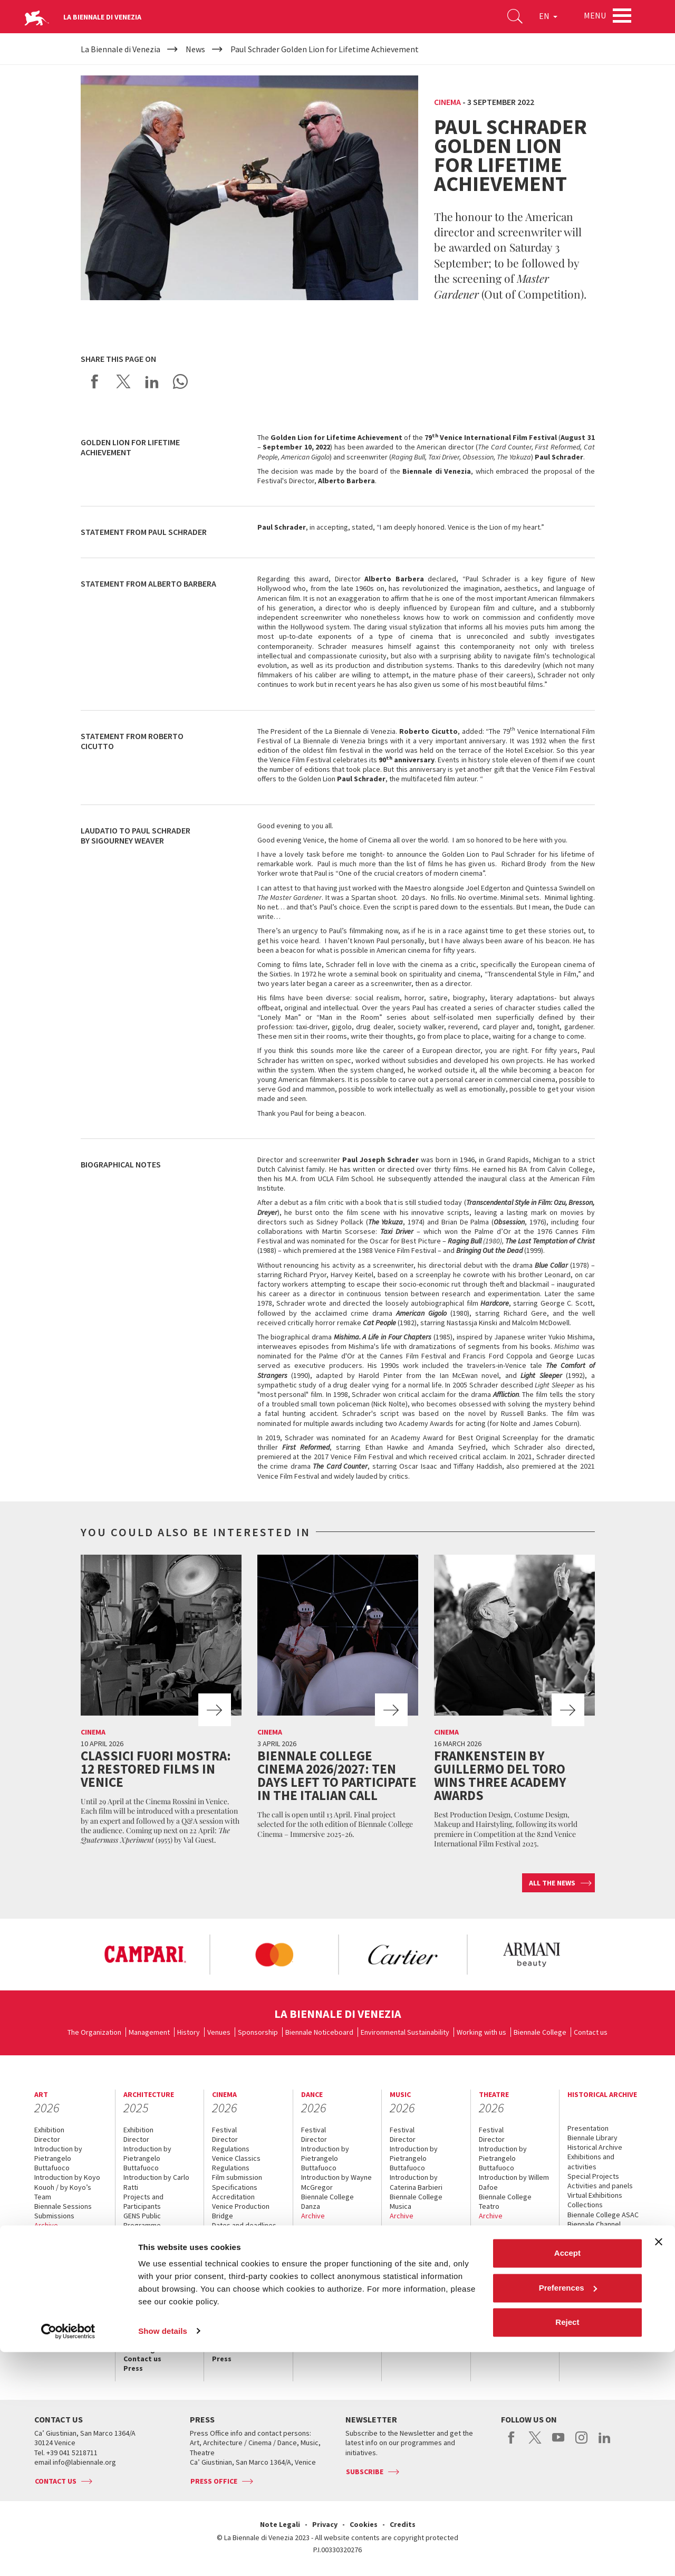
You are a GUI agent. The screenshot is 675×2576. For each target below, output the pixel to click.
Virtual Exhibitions (594, 2195)
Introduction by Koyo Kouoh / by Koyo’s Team (67, 2186)
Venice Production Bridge (240, 2210)
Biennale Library (592, 2137)
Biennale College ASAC (603, 2214)
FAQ (40, 2272)
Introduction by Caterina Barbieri (416, 2181)
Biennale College (540, 2032)
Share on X (123, 381)
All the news (552, 1883)
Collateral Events (150, 2244)
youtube (558, 2443)
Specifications (234, 2187)
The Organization (94, 2032)
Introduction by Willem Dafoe (514, 2181)
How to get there (64, 2301)
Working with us (481, 2032)
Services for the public (62, 2286)
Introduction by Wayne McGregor (336, 2181)
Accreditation (58, 2253)
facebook (512, 2443)
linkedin (604, 2443)
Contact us (591, 2032)
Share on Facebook (95, 381)
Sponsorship (258, 2032)
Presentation (588, 2128)
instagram (581, 2443)
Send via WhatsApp (180, 381)
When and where (62, 2243)
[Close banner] (658, 2466)
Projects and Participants (143, 2201)
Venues (218, 2032)
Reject (567, 2546)
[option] (145, 1955)
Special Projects (593, 2176)
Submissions (54, 2215)
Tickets (47, 2262)
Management (149, 2032)
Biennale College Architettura (149, 2268)
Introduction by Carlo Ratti (156, 2181)
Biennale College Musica (416, 2201)
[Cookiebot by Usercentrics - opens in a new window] (68, 2555)
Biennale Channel (594, 2224)
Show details (162, 2555)
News (576, 2270)
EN (543, 18)
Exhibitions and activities (590, 2161)
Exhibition (49, 2129)
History (188, 2032)
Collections (585, 2204)
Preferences (568, 2511)
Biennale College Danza (327, 2201)
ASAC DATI (583, 2233)
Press (44, 2320)
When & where (591, 2261)
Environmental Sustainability (405, 2032)
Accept (567, 2477)
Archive (46, 2225)
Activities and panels (600, 2185)
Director (47, 2139)
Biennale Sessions (63, 2206)
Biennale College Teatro (505, 2201)
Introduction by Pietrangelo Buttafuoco (58, 2158)
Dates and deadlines (244, 2225)
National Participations (158, 2235)
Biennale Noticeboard (319, 2032)
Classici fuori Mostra (244, 2254)
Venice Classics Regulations (236, 2162)
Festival (224, 2129)
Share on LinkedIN (152, 381)
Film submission (237, 2177)
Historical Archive (594, 2147)
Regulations (230, 2148)
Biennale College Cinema (238, 2239)
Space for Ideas (148, 2254)
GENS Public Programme (142, 2220)
